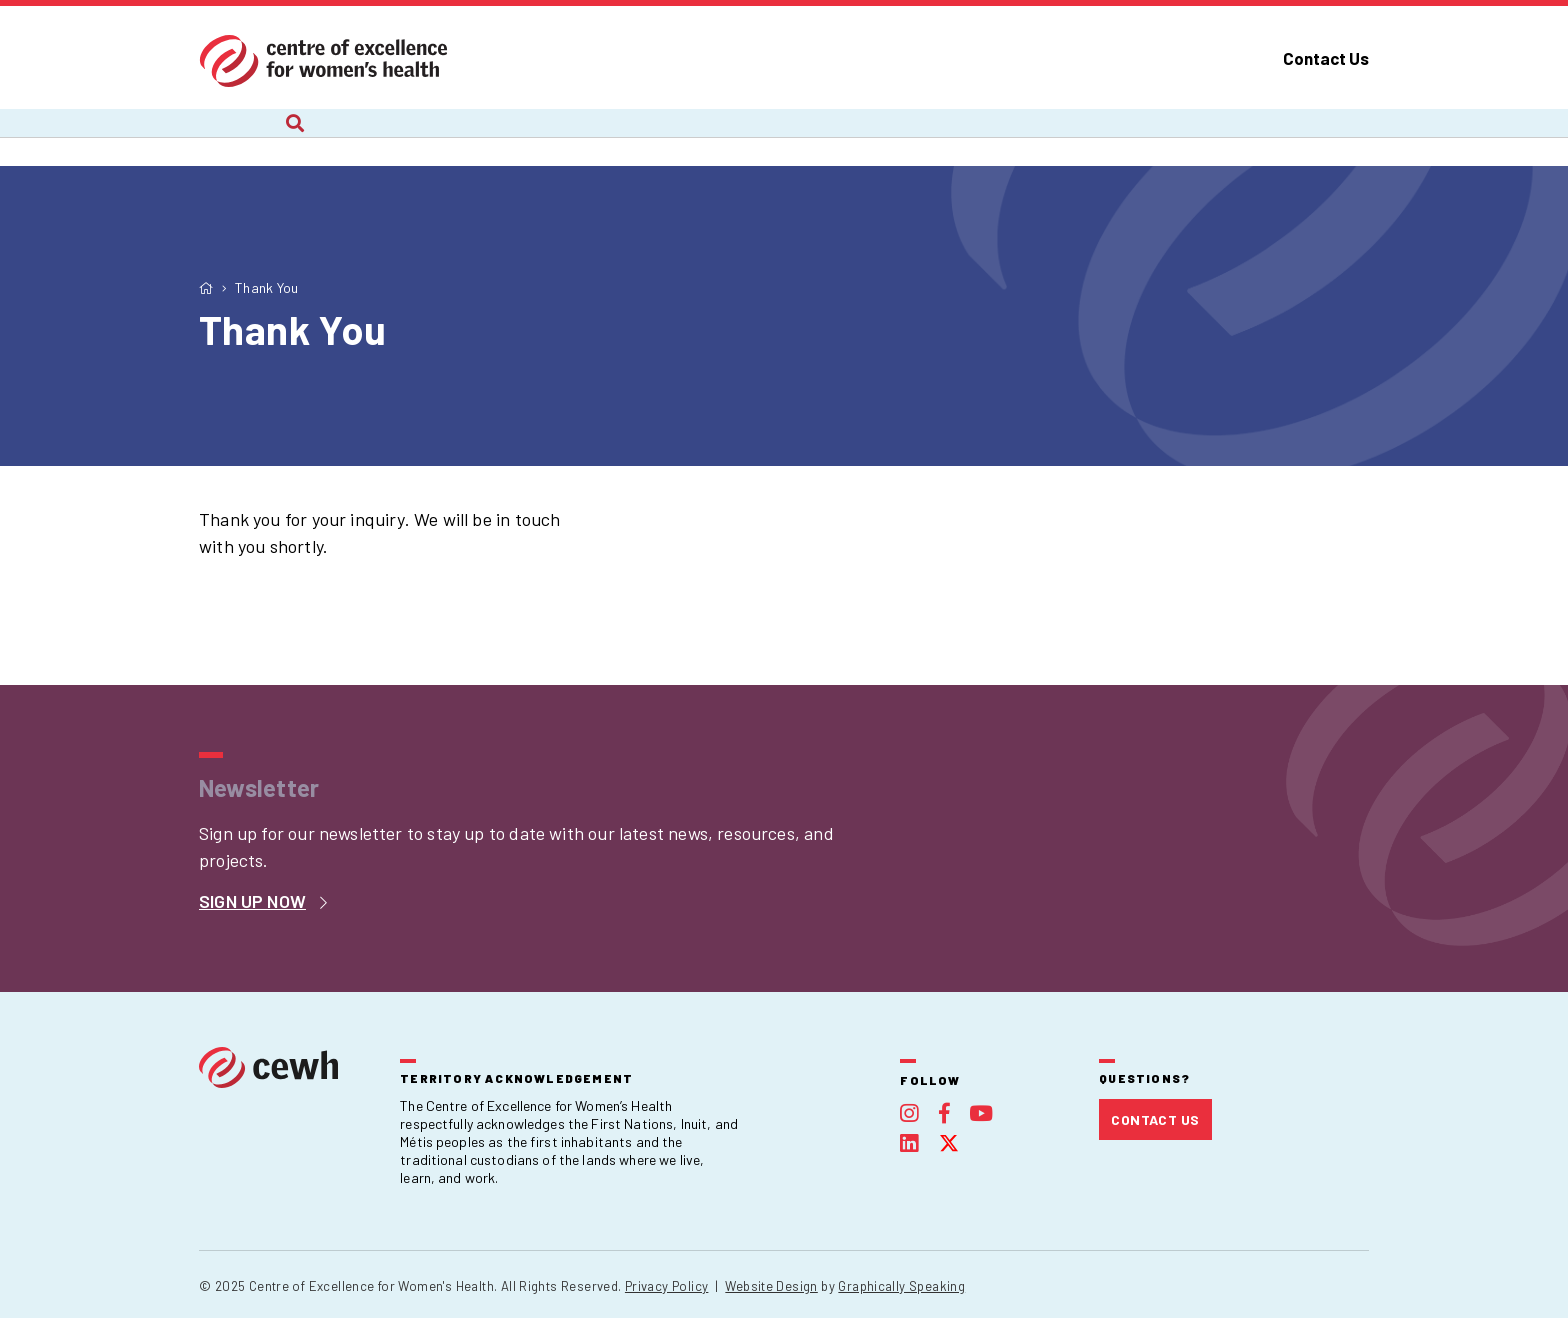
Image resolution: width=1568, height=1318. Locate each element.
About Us (234, 137)
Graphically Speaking (901, 1286)
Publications (1047, 137)
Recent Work (612, 137)
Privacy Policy (666, 1286)
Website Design (771, 1286)
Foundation (1220, 137)
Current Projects (416, 137)
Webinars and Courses (830, 137)
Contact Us (1326, 58)
